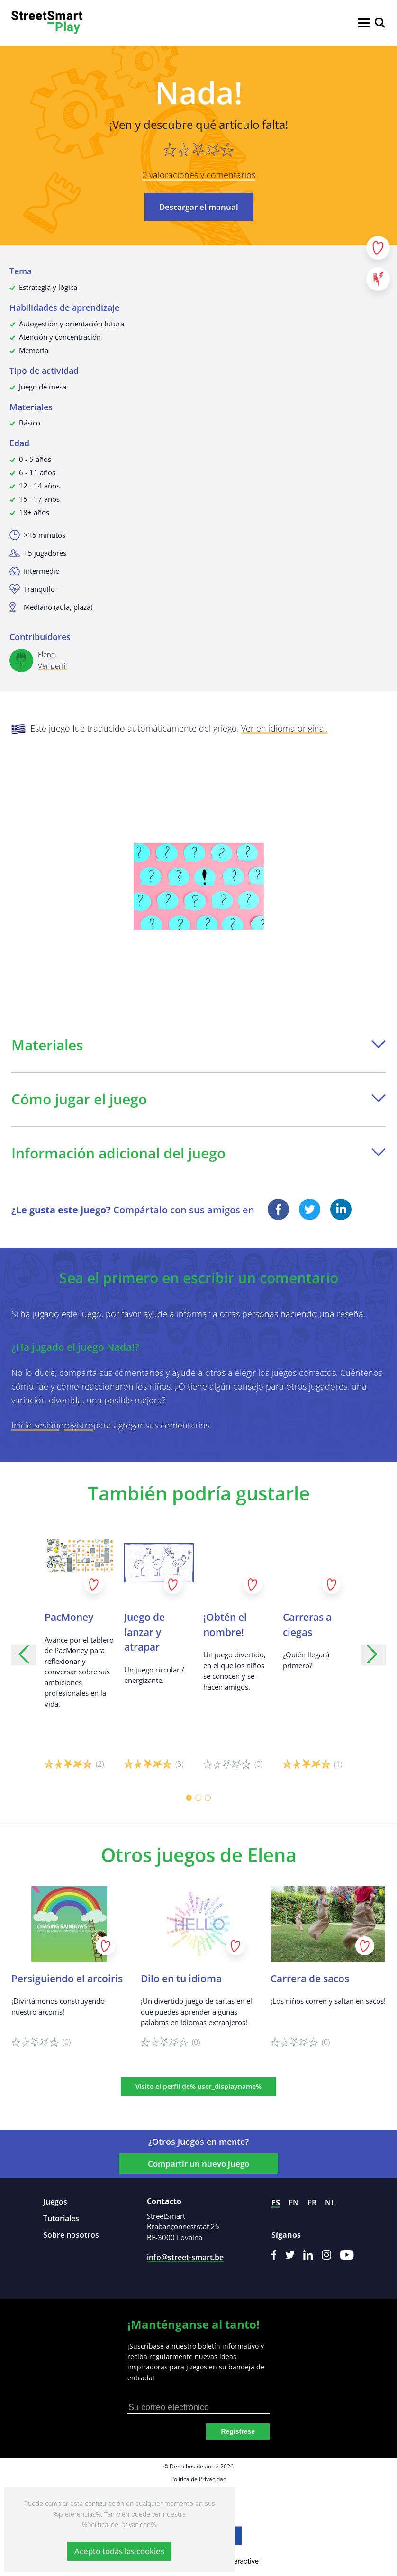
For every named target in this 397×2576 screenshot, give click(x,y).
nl (330, 2202)
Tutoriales (61, 2218)
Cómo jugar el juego (198, 1099)
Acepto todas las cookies (119, 2551)
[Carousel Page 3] (208, 1798)
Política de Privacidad (198, 2479)
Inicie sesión (35, 1425)
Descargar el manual (198, 206)
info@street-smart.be (185, 2257)
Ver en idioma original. (284, 728)
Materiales (198, 1045)
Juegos (55, 2201)
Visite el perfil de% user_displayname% (198, 2086)
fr (311, 2202)
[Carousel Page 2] (198, 1798)
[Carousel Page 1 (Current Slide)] (189, 1798)
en (294, 2202)
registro (78, 1425)
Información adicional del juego (198, 1153)
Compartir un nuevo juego (198, 2163)
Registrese (238, 2431)
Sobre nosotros (71, 2235)
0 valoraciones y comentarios (198, 175)
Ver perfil (52, 665)
